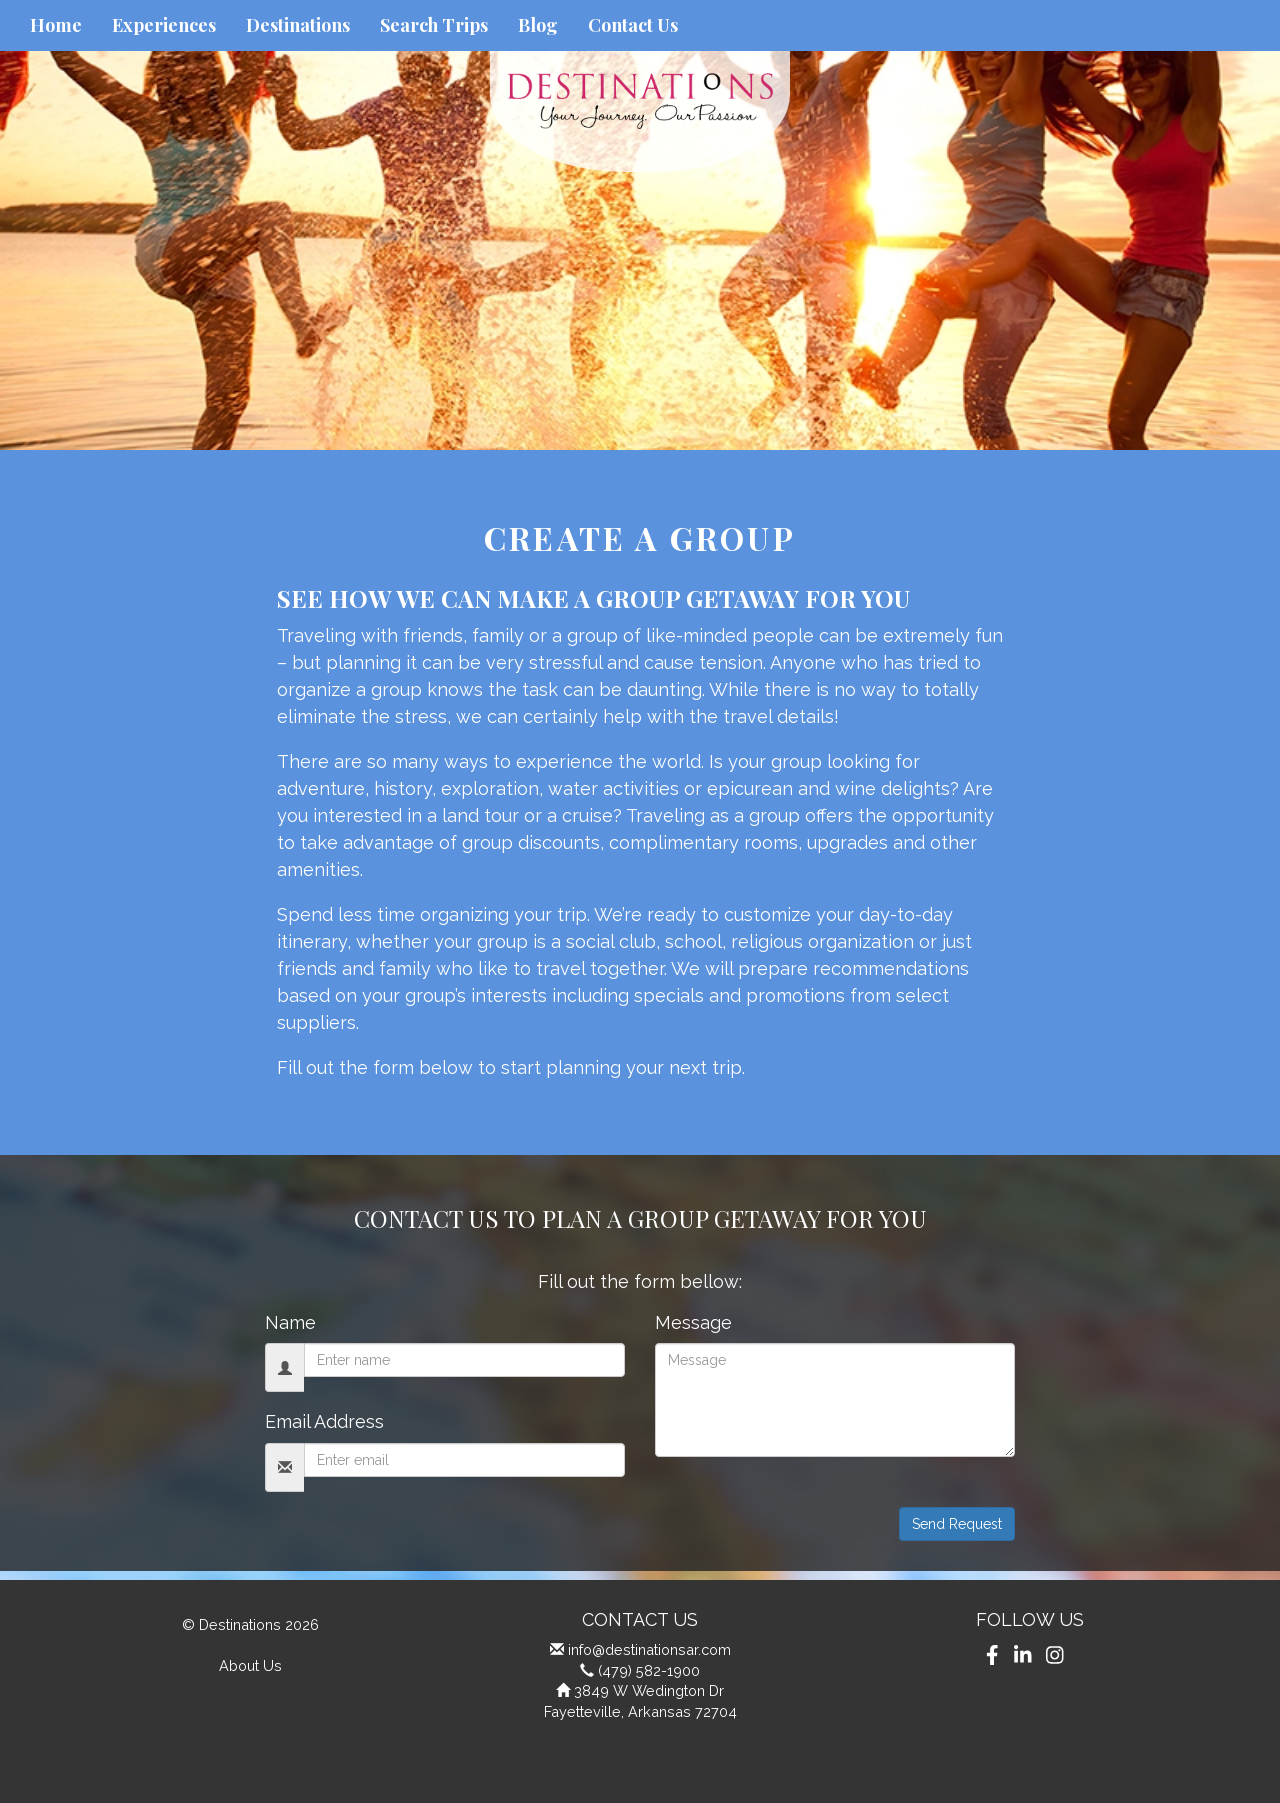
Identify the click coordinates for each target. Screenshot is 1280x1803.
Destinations (298, 25)
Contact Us (633, 25)
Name (290, 1322)
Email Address (324, 1421)
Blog (538, 25)
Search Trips (434, 25)
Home (56, 25)
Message (693, 1322)
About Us (250, 1665)
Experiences (164, 25)
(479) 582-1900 (649, 1670)
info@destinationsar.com (649, 1649)
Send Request (957, 1524)
